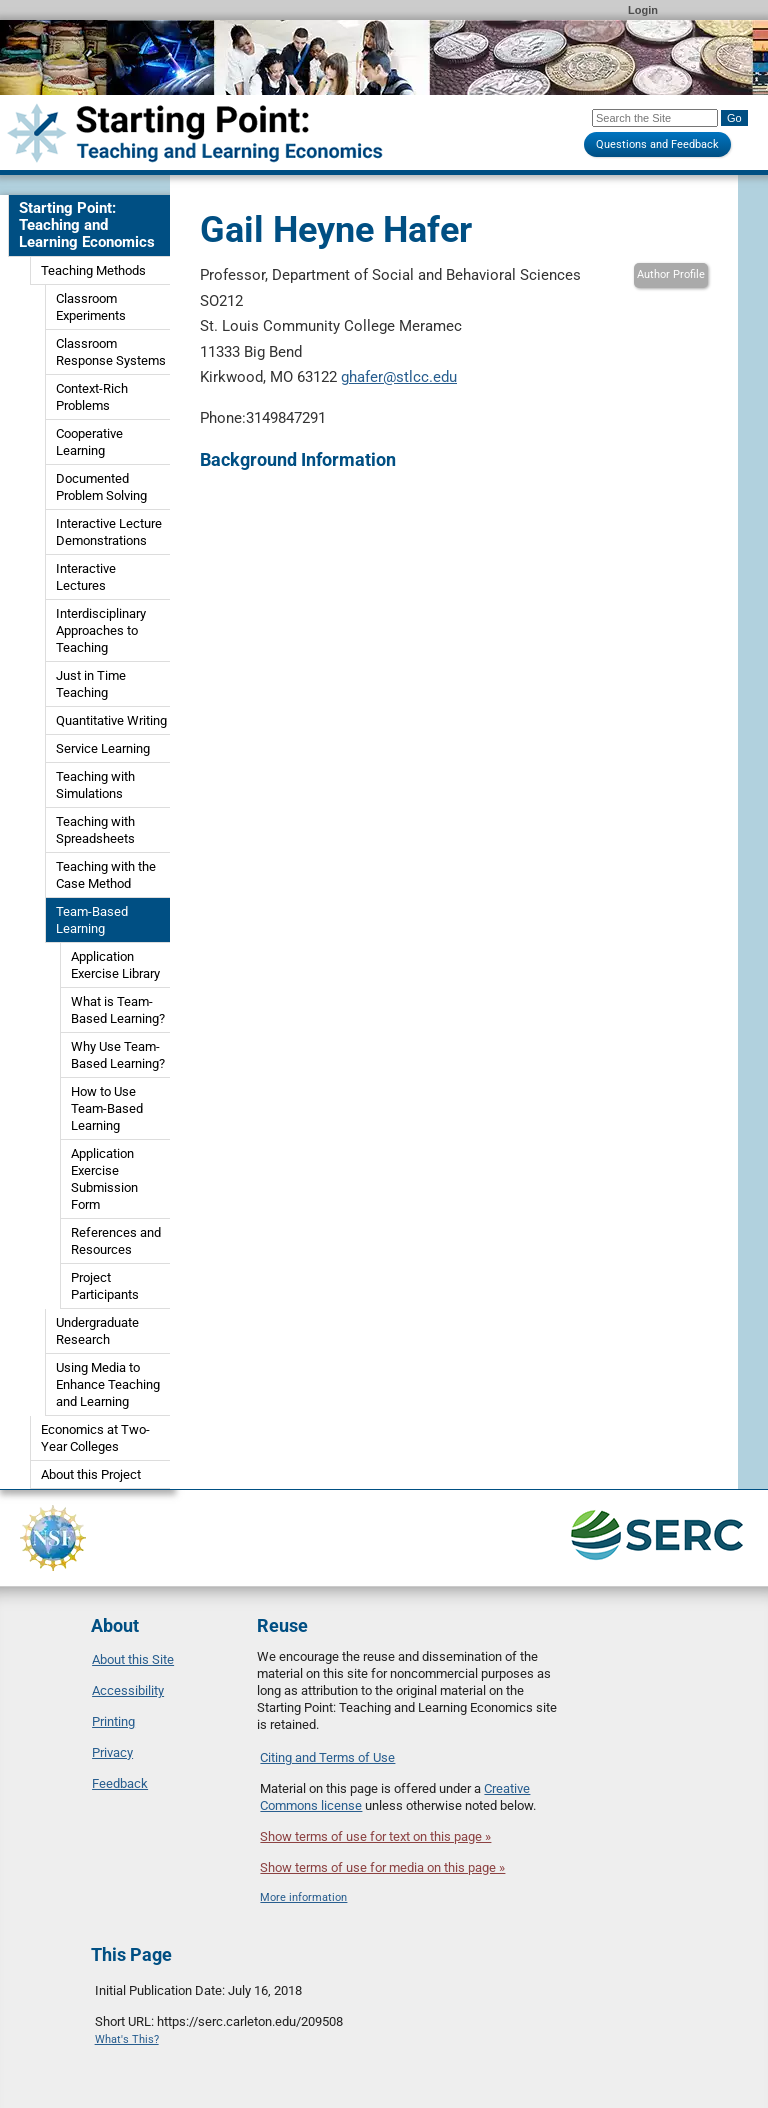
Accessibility (128, 1690)
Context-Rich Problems (92, 397)
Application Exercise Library (115, 965)
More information (303, 1897)
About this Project (91, 1474)
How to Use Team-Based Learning (107, 1108)
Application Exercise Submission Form (104, 1179)
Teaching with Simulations (95, 785)
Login (643, 10)
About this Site (133, 1659)
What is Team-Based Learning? (118, 1010)
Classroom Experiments (91, 307)
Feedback (120, 1783)
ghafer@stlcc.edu (399, 377)
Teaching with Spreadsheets (95, 830)
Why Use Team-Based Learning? (118, 1055)
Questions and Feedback (657, 144)
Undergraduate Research (97, 1331)
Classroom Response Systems (111, 352)
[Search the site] (655, 118)
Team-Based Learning (92, 920)
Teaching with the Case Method (106, 875)
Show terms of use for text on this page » (375, 1836)
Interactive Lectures (86, 577)
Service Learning (103, 748)
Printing (113, 1721)
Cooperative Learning (89, 442)
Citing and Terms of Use (327, 1757)
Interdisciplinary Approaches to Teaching (101, 630)
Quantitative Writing (111, 720)
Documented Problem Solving (101, 487)
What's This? (127, 2039)
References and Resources (116, 1241)
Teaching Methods (93, 270)
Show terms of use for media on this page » (382, 1867)
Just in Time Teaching (91, 684)
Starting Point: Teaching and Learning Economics (87, 225)
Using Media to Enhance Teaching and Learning (108, 1384)
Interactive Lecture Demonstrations (109, 532)
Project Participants (105, 1286)
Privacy (112, 1752)
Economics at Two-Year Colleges (95, 1438)
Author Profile (671, 274)
